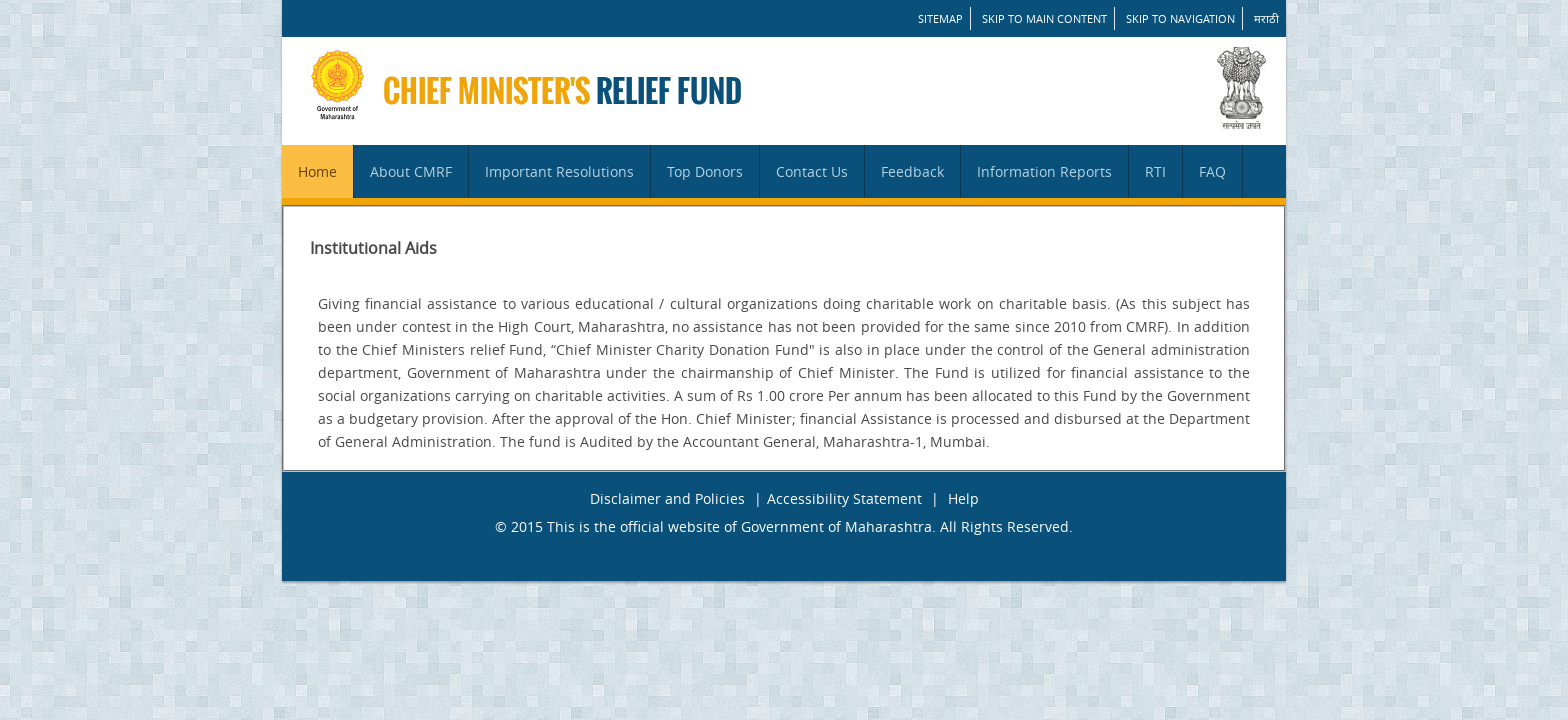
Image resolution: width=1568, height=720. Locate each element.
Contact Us (812, 171)
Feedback (912, 171)
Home (317, 171)
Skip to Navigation (1180, 18)
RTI (1155, 171)
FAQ (1212, 171)
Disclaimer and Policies (667, 498)
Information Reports (1044, 171)
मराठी (1266, 18)
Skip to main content (1044, 18)
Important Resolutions (559, 171)
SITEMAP (940, 18)
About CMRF (411, 171)
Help (963, 498)
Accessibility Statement (844, 498)
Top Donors (705, 171)
